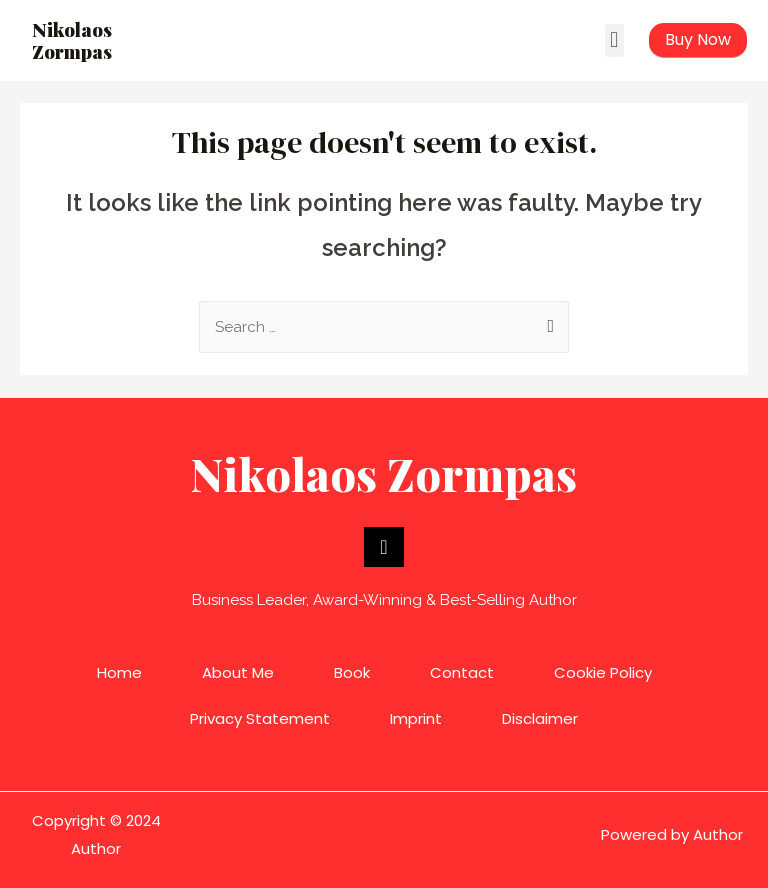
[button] (614, 40)
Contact (462, 672)
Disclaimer (540, 718)
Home (119, 672)
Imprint (416, 718)
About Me (238, 672)
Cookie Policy (603, 672)
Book (352, 672)
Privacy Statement (260, 718)
